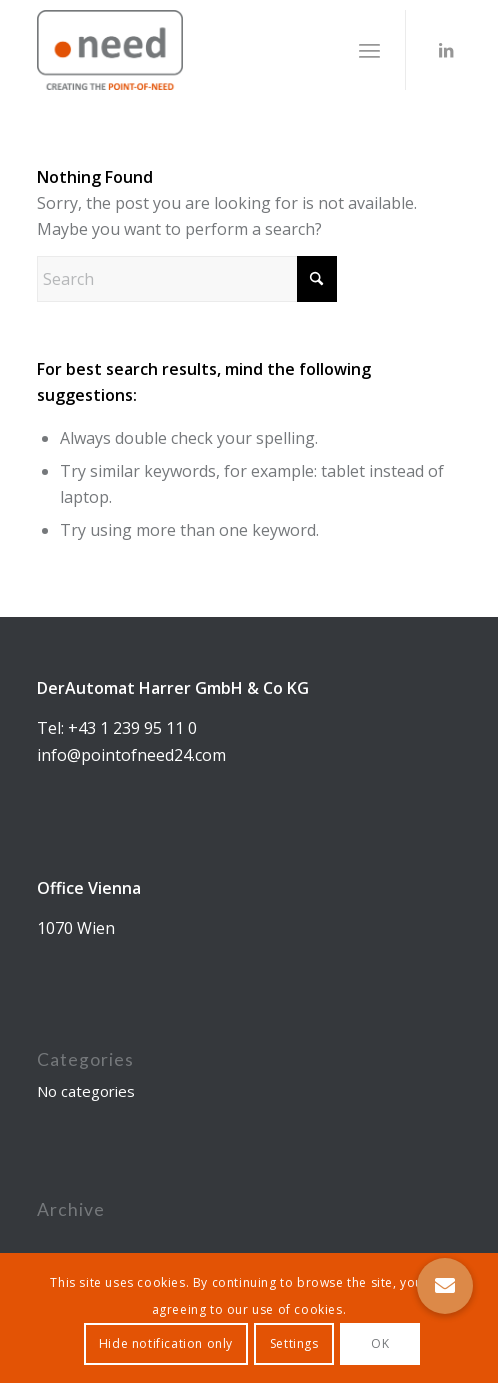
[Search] (187, 279)
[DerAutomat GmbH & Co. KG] (206, 50)
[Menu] (369, 50)
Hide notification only (166, 1343)
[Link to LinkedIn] (446, 50)
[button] (445, 1286)
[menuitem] (369, 50)
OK (380, 1343)
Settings (294, 1343)
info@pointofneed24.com (131, 755)
